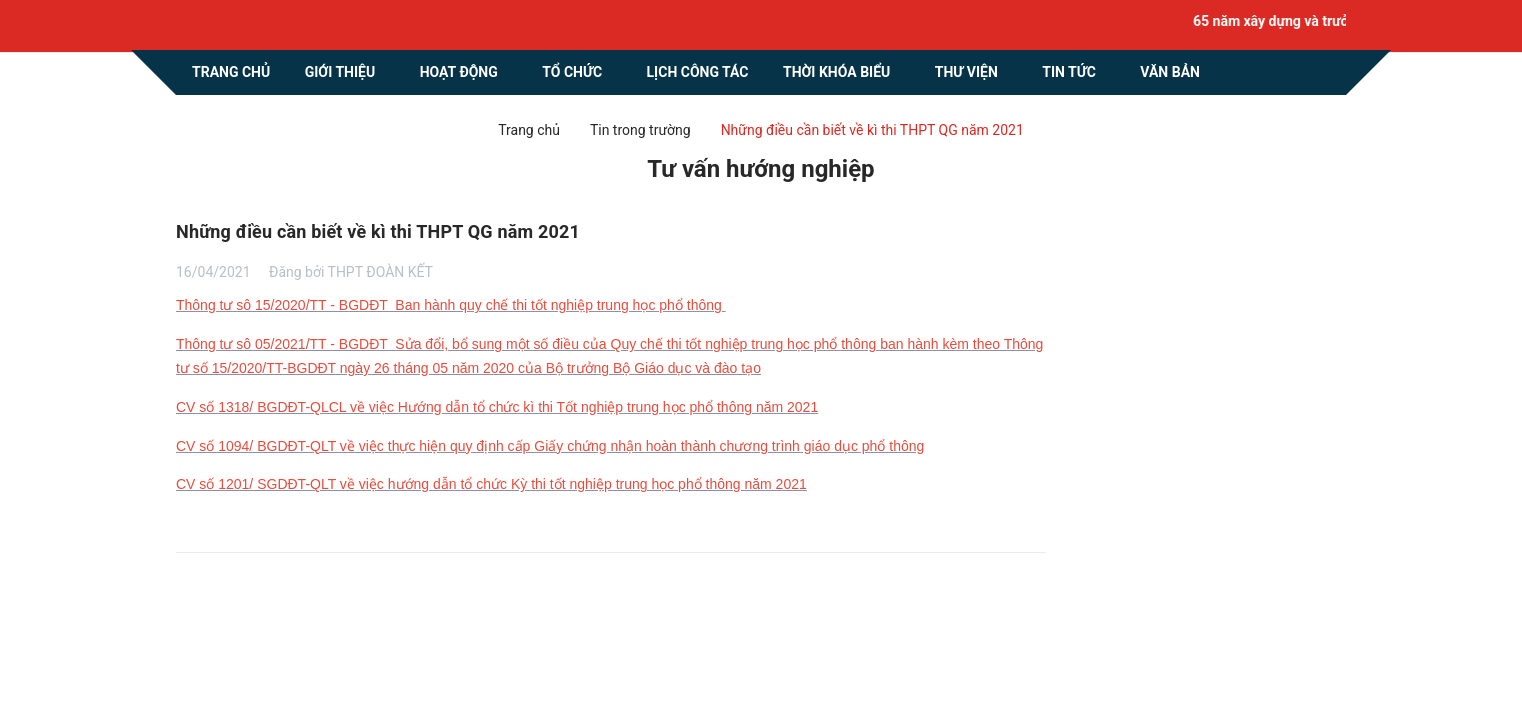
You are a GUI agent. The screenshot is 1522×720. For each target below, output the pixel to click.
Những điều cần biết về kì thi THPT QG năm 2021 (378, 231)
